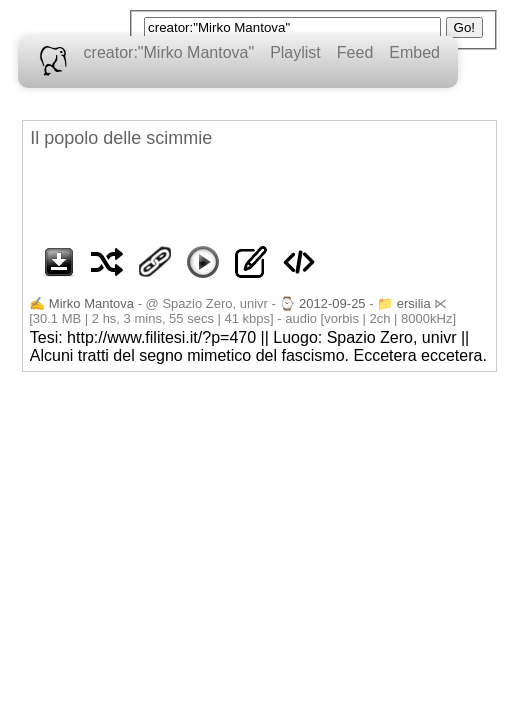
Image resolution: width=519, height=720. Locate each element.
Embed (414, 52)
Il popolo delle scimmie (121, 138)
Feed (355, 52)
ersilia (414, 303)
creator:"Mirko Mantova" (169, 52)
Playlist (295, 52)
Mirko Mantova (91, 303)
